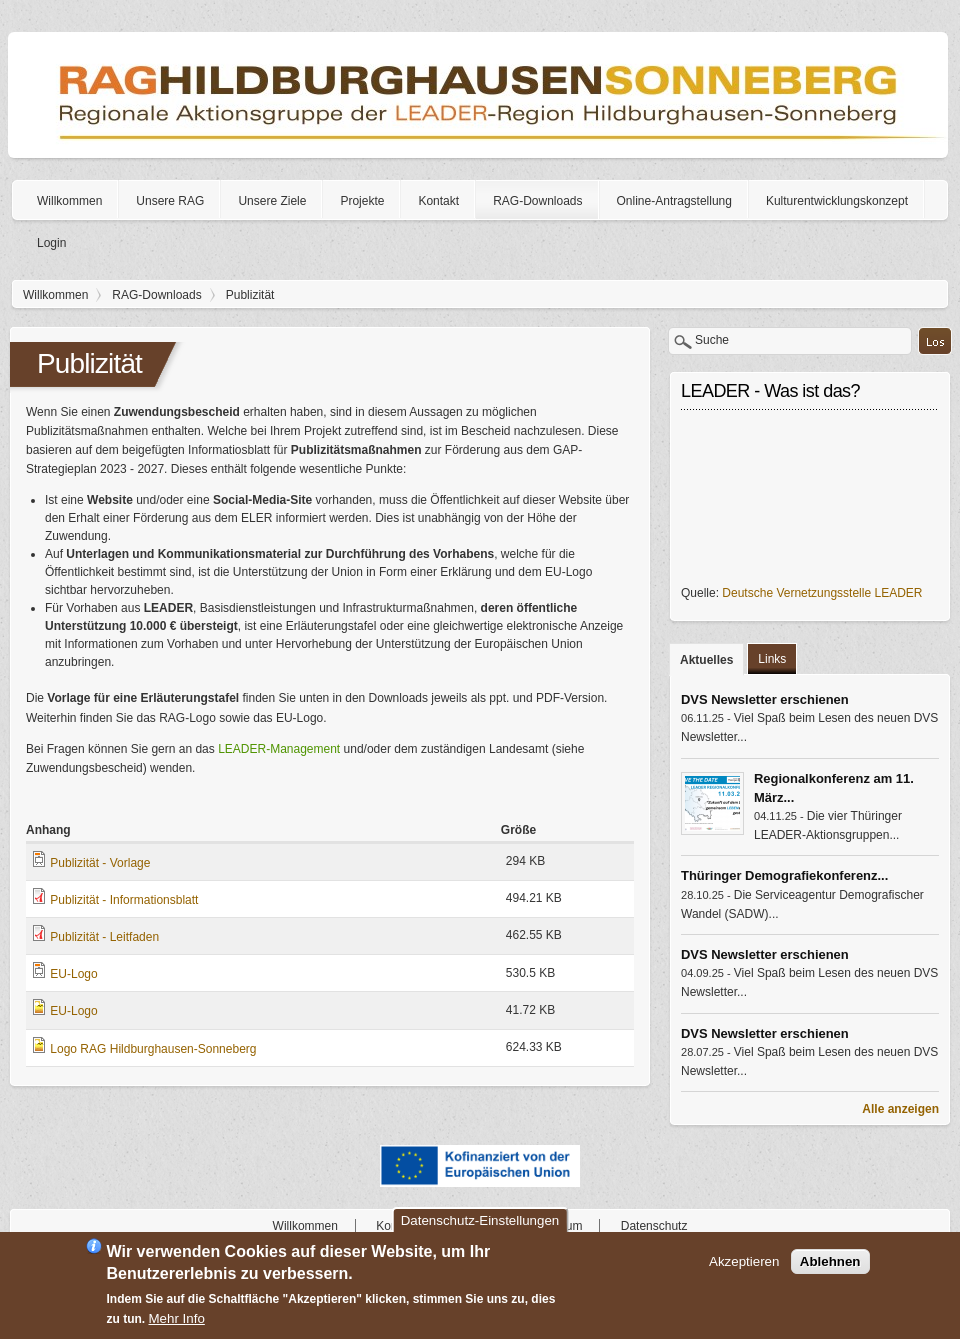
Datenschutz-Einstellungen (480, 1220)
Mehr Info (177, 1318)
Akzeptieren (744, 1261)
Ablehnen (830, 1261)
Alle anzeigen (900, 1109)
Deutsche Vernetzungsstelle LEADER (822, 593)
